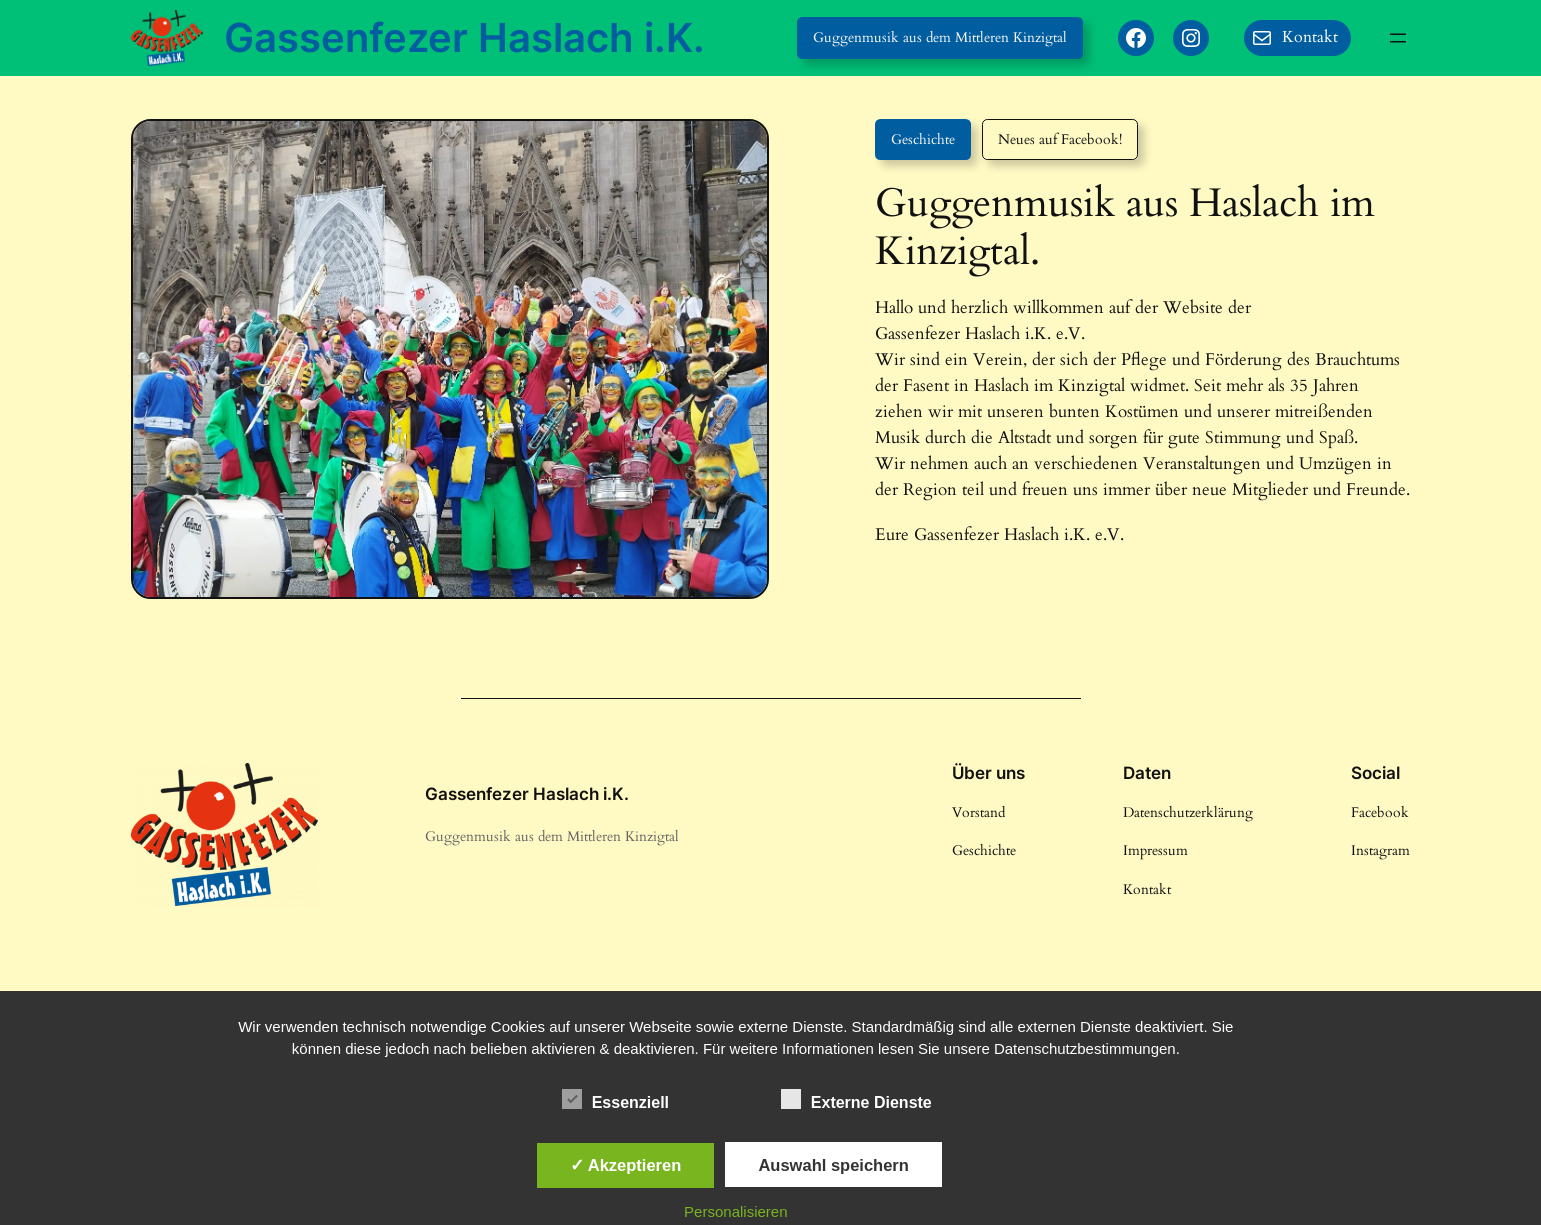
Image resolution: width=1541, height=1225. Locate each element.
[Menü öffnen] (1398, 38)
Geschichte (923, 139)
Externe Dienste (856, 1100)
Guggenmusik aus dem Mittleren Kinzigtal (940, 37)
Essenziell (615, 1100)
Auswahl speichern (833, 1165)
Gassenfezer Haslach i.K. (464, 37)
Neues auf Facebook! (1060, 139)
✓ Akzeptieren (626, 1165)
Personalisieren (735, 1211)
